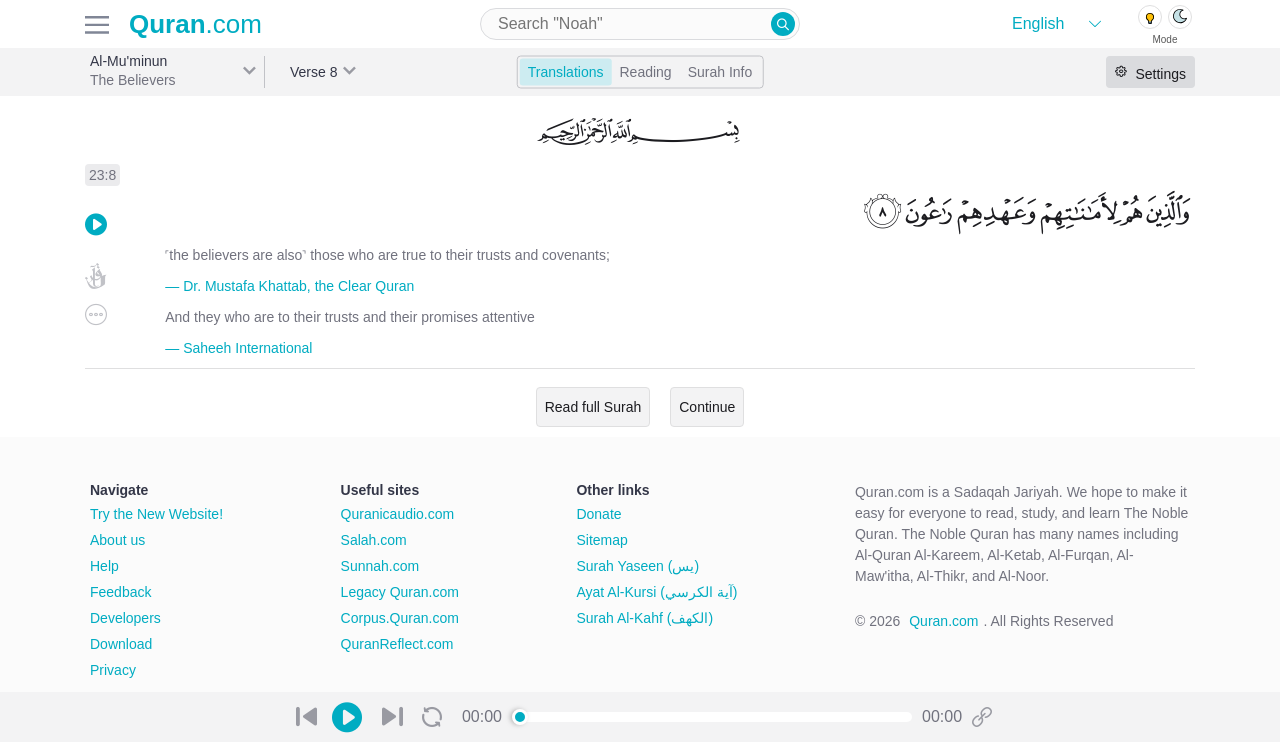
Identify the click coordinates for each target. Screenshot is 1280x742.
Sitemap (601, 540)
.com (195, 24)
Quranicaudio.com (398, 514)
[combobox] (640, 24)
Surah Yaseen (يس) (637, 566)
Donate (598, 514)
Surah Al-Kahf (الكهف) (644, 618)
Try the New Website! (156, 514)
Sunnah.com (380, 566)
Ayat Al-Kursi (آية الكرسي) (656, 592)
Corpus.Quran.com (400, 618)
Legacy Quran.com (400, 592)
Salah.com (374, 540)
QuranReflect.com (397, 644)
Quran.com (943, 621)
